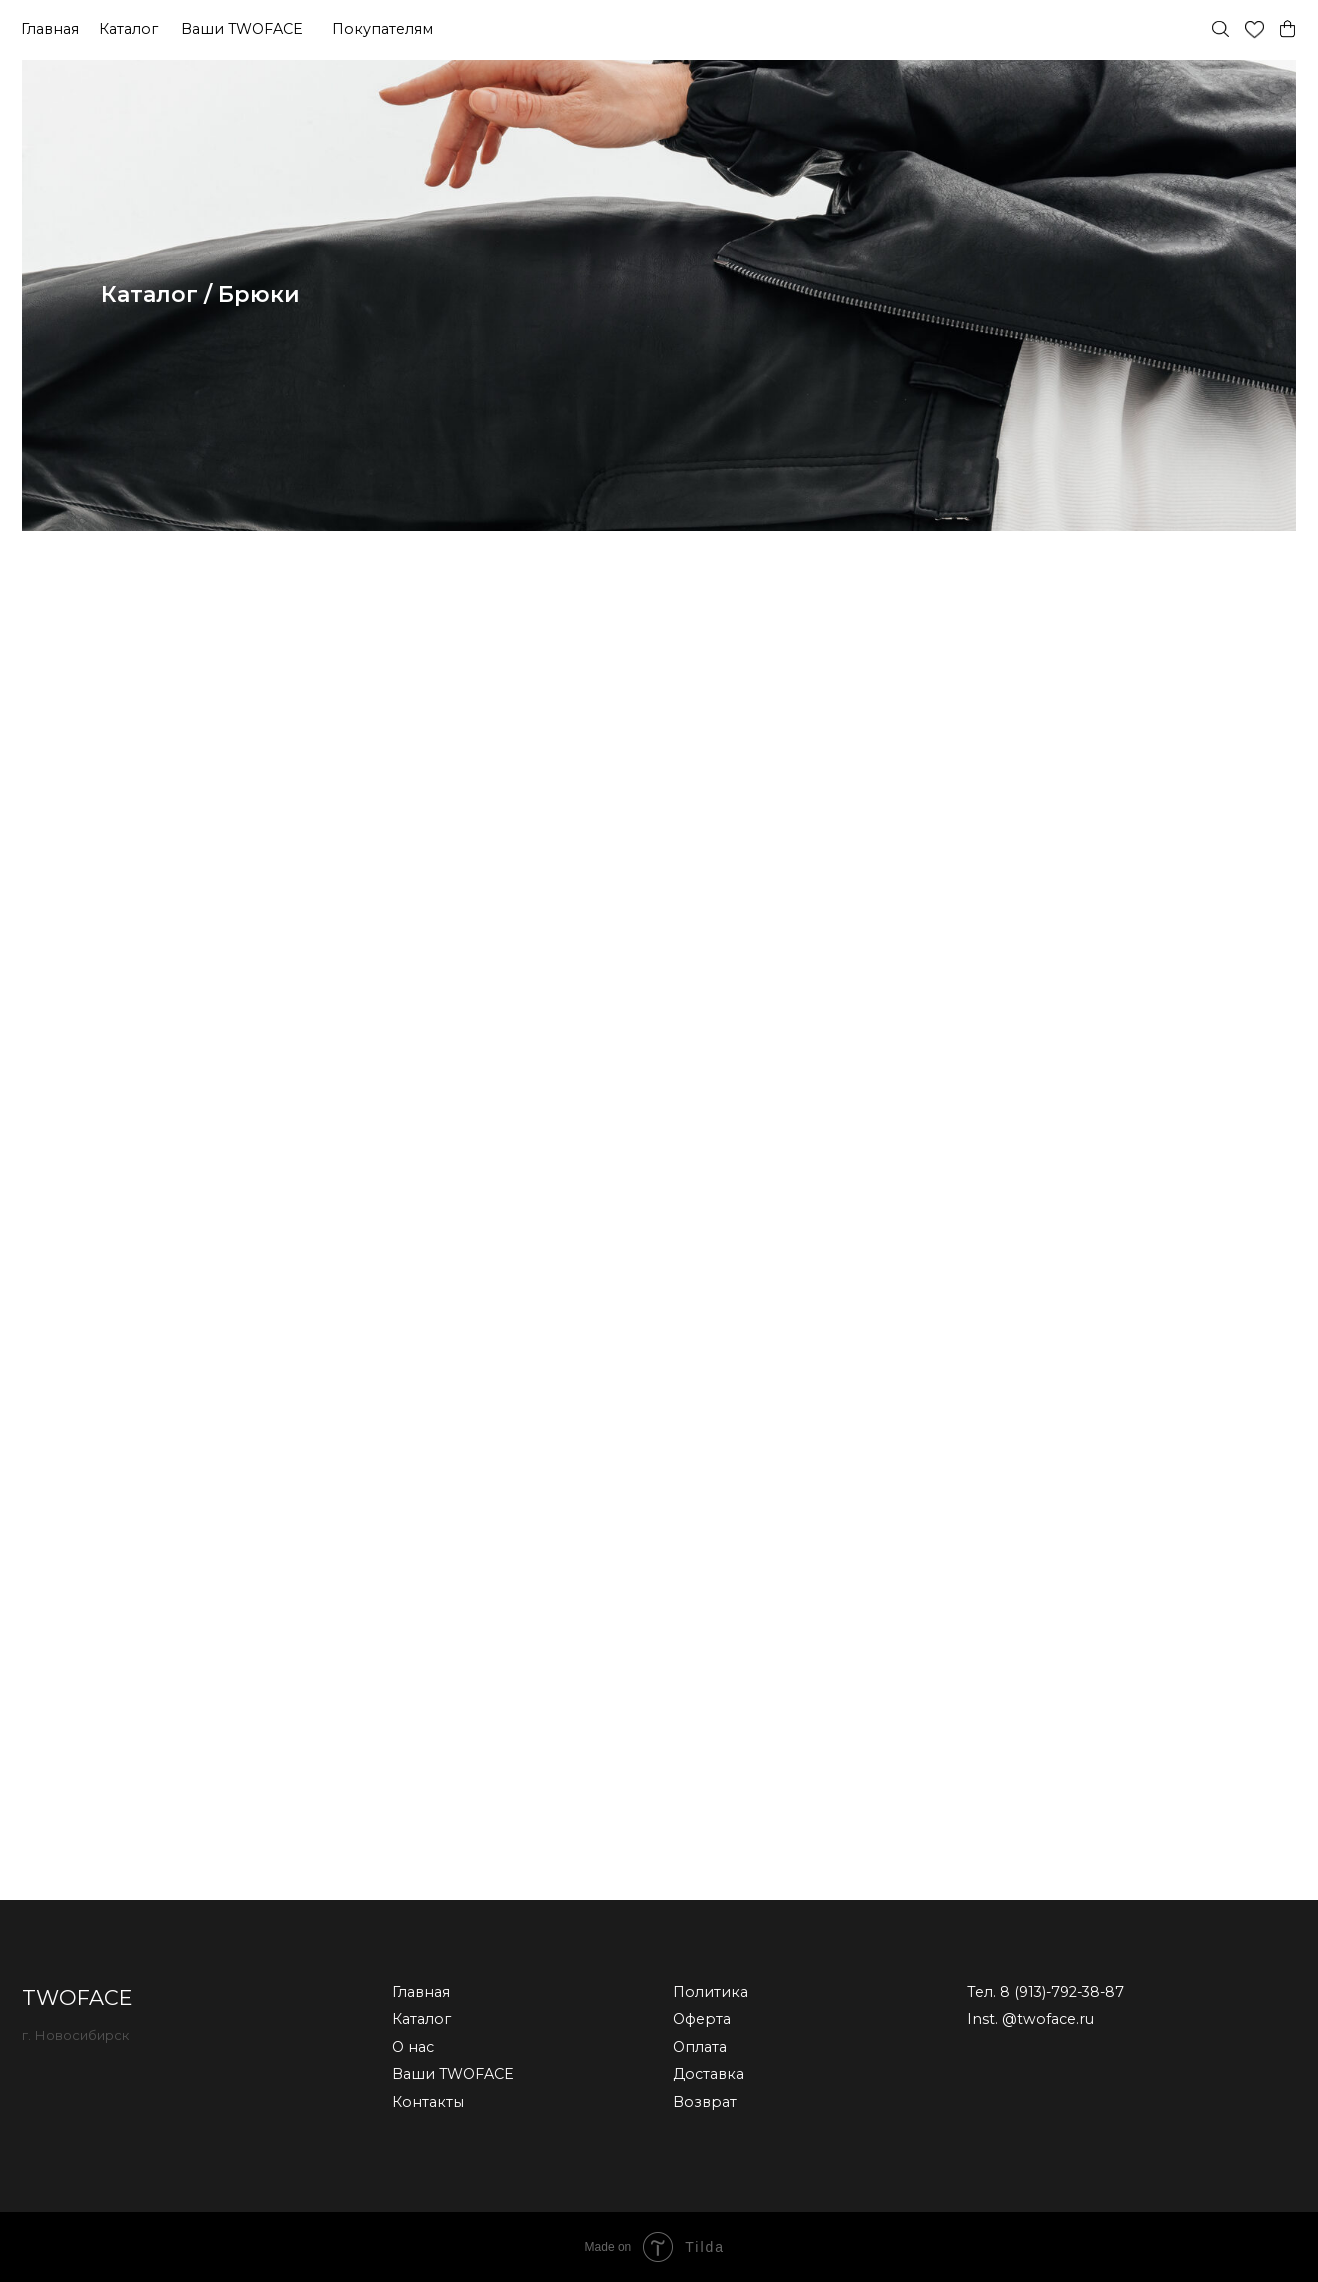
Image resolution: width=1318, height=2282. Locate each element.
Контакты (428, 2102)
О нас (413, 2047)
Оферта (702, 2019)
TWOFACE (77, 1997)
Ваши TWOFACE (242, 29)
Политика (710, 1992)
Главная (50, 29)
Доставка (708, 2074)
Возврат (705, 2102)
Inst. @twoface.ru (1030, 2019)
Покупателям (382, 29)
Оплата (700, 2047)
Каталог (128, 29)
